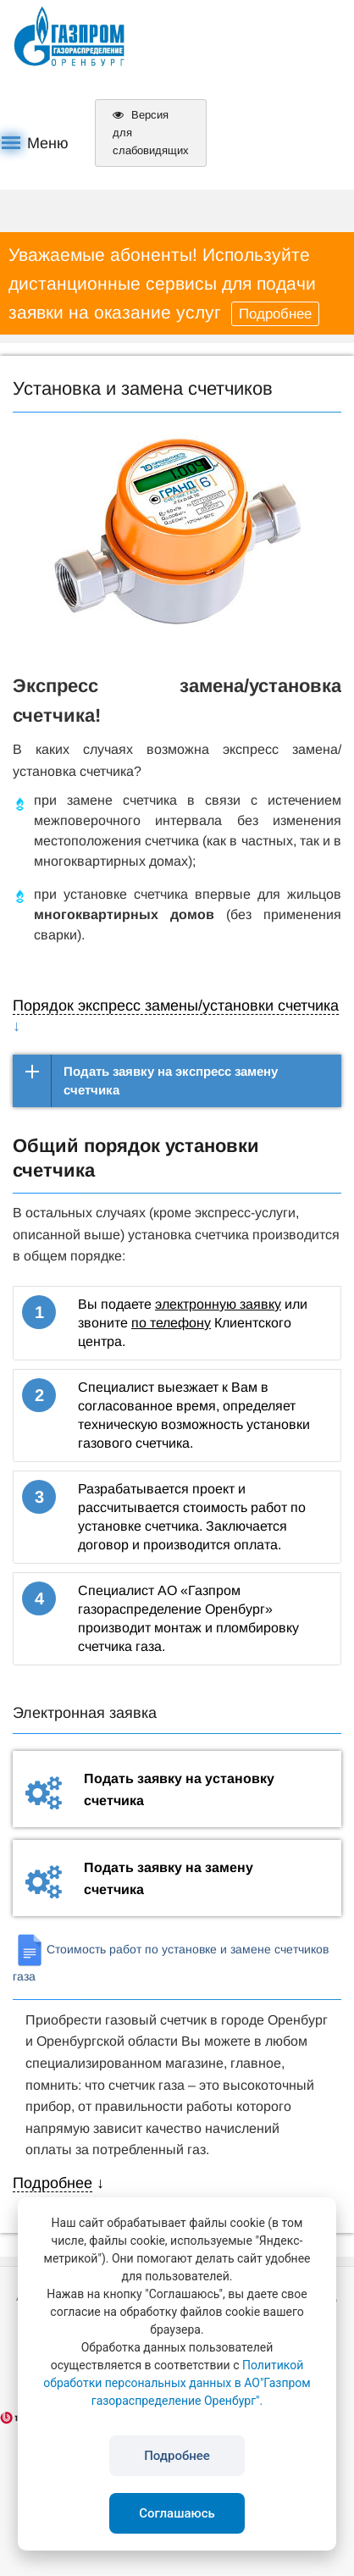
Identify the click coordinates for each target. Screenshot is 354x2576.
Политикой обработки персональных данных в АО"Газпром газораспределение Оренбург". (176, 2382)
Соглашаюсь (177, 2513)
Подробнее (275, 314)
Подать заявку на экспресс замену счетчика (171, 1080)
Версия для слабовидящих (151, 132)
